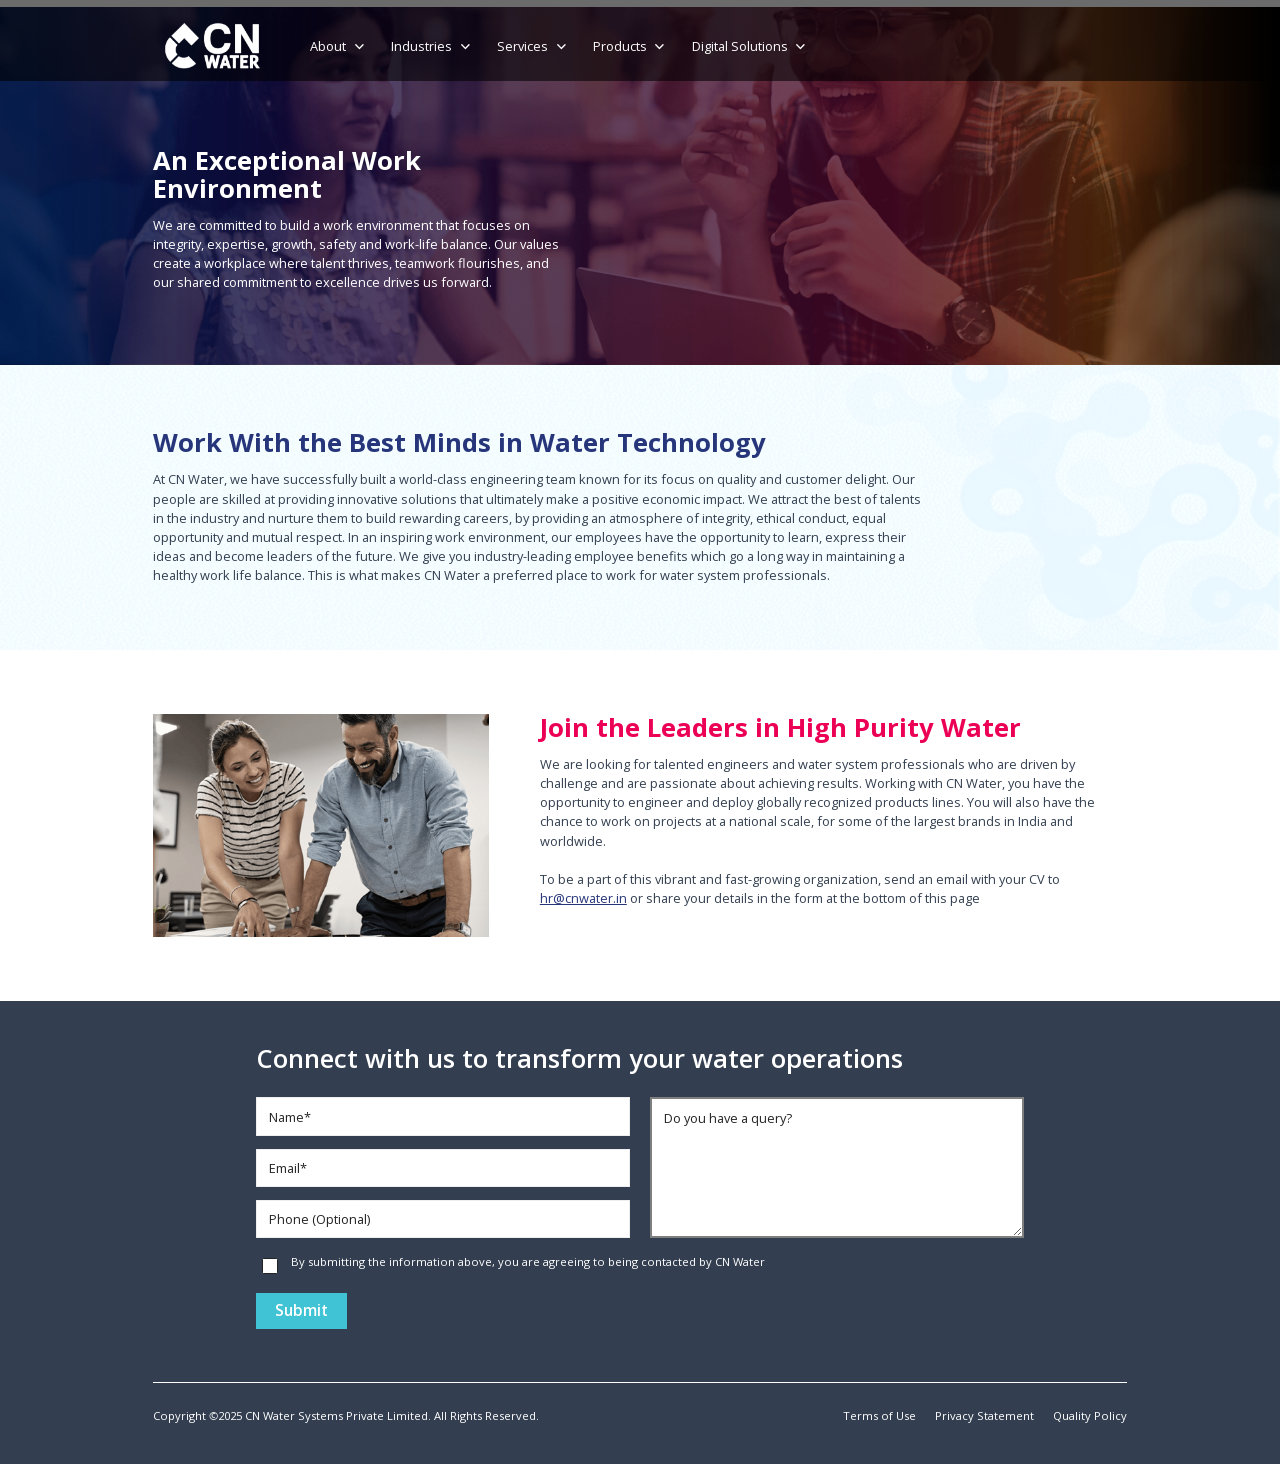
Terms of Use (879, 1415)
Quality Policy (1090, 1415)
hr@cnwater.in (583, 898)
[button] (338, 47)
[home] (212, 47)
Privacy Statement (984, 1415)
